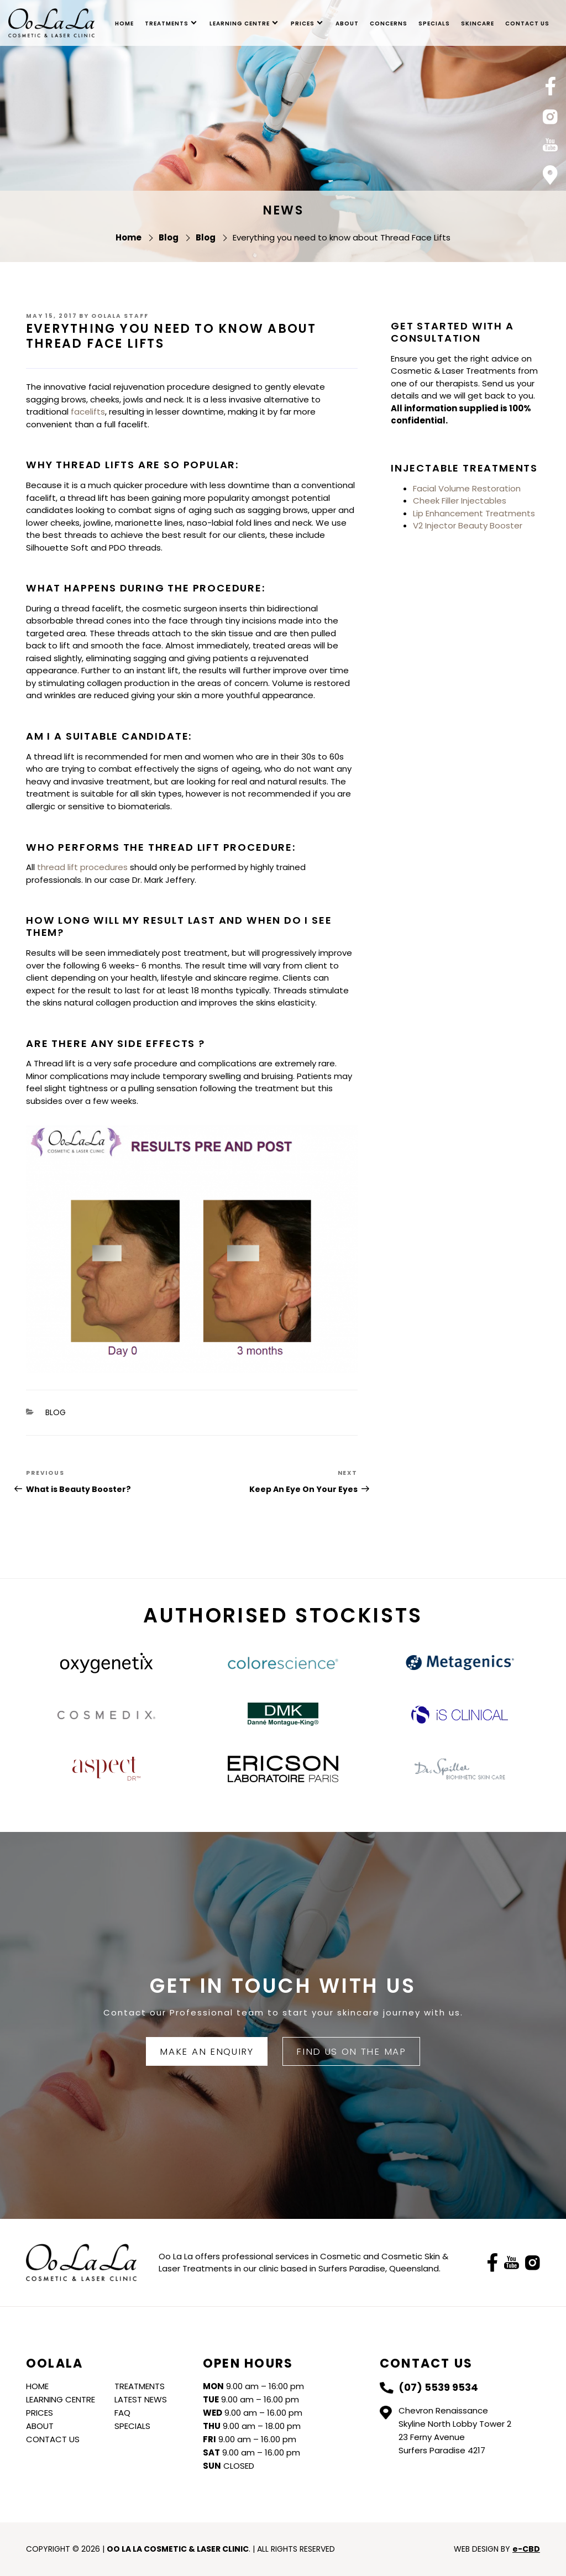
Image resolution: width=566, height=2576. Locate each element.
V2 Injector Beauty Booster (467, 525)
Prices (303, 23)
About (347, 23)
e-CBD (526, 2548)
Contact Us (527, 23)
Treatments (166, 23)
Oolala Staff (120, 316)
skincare (477, 23)
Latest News (140, 2399)
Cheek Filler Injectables (459, 500)
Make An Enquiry (206, 2051)
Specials (434, 23)
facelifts (88, 411)
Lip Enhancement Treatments (474, 513)
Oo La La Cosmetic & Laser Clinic (51, 23)
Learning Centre (239, 23)
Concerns (388, 23)
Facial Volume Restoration (467, 488)
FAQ (122, 2412)
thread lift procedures (82, 867)
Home (124, 23)
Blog (55, 1412)
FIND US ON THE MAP (351, 2051)
